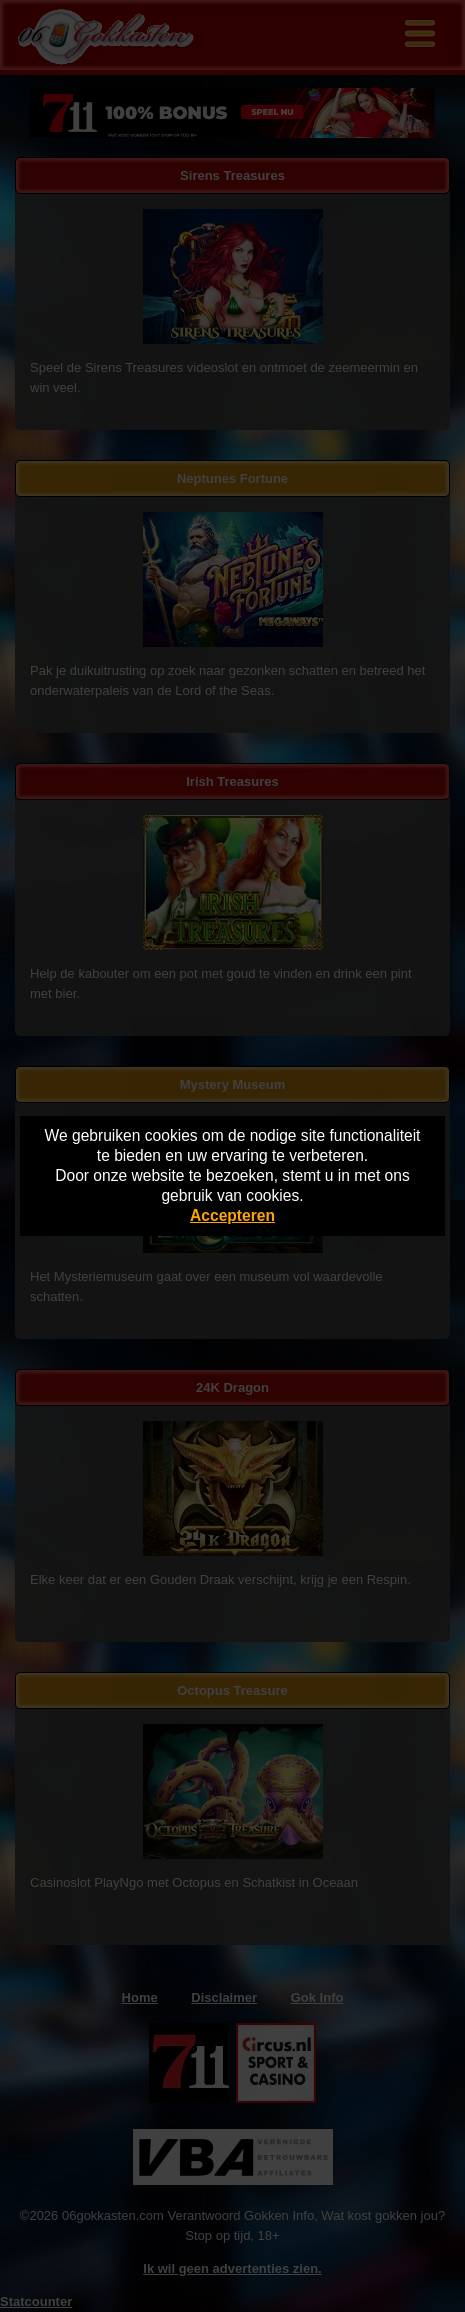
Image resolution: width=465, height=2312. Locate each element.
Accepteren (232, 1215)
